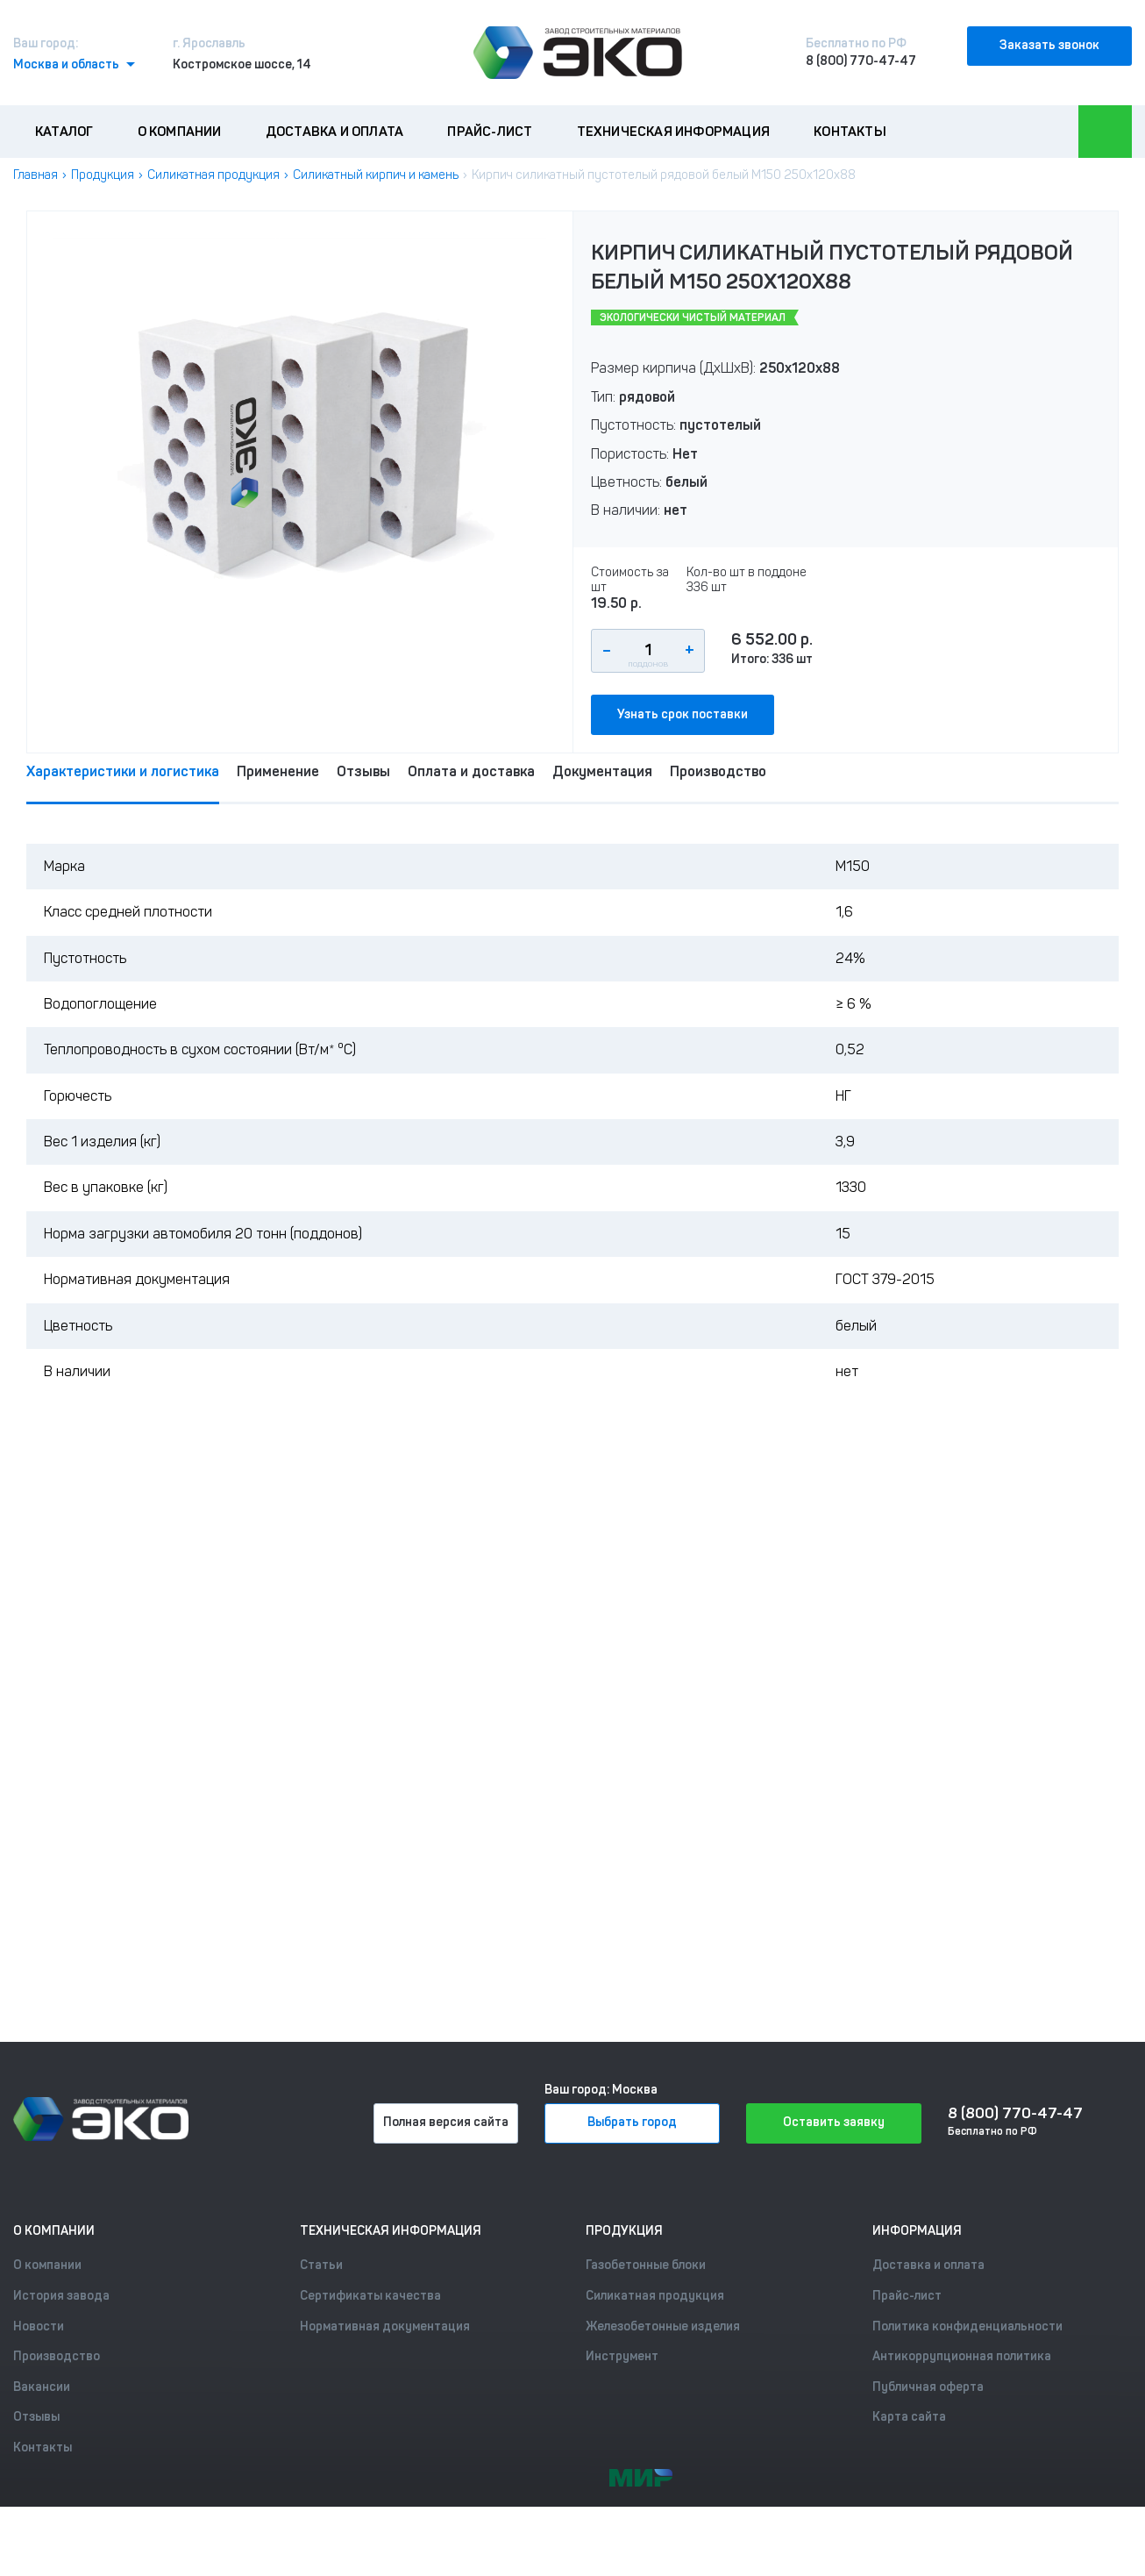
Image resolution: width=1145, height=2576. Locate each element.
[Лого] (577, 52)
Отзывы (363, 771)
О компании (180, 131)
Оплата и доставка (471, 771)
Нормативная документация (385, 2326)
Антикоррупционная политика (961, 2356)
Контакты (850, 131)
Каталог (64, 131)
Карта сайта (909, 2416)
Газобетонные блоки (646, 2265)
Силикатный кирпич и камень (376, 175)
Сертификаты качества (370, 2295)
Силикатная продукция (213, 175)
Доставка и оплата (334, 131)
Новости (38, 2326)
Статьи (321, 2265)
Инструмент (622, 2356)
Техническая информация (673, 131)
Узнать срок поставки (682, 714)
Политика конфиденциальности (967, 2326)
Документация (602, 771)
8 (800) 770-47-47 (861, 61)
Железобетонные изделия (663, 2326)
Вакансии (41, 2387)
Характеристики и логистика (122, 771)
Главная (35, 175)
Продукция (102, 175)
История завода (61, 2295)
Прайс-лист (489, 131)
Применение (278, 771)
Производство (718, 771)
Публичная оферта (928, 2387)
